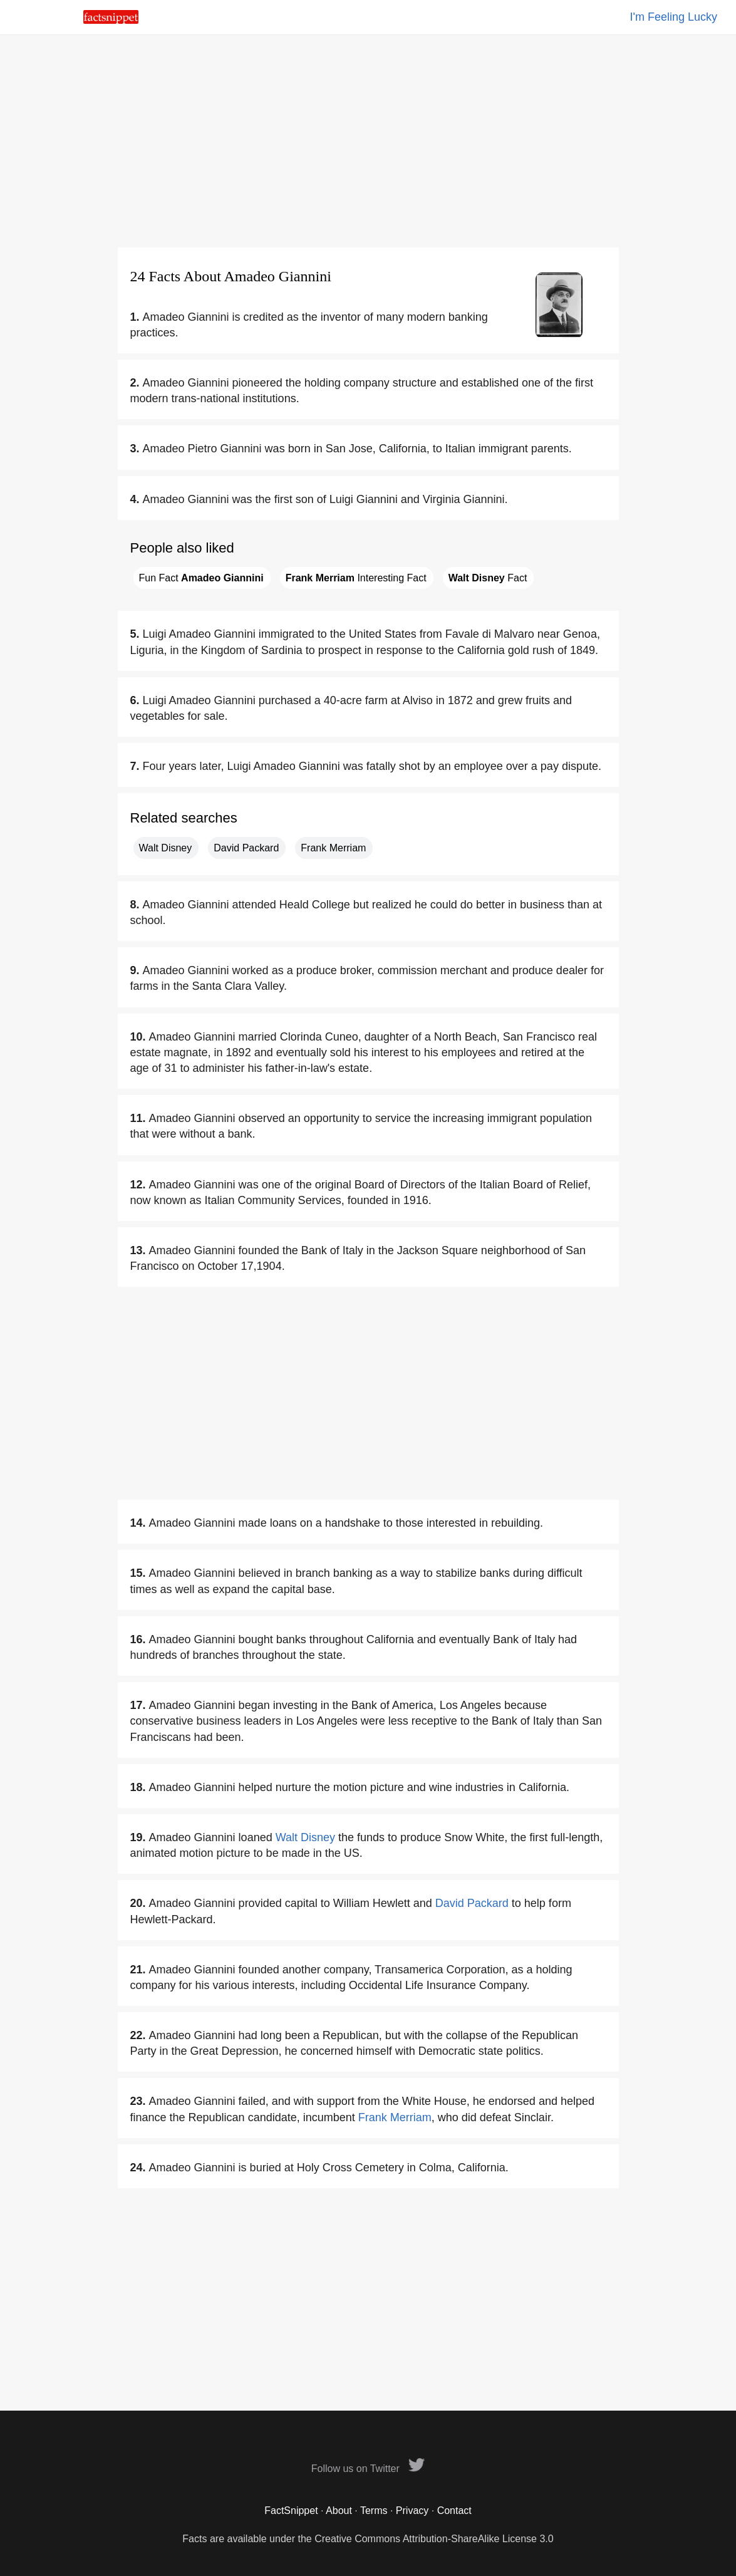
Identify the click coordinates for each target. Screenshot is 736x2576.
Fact (487, 578)
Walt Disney (165, 848)
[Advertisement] (368, 141)
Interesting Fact (356, 578)
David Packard (246, 848)
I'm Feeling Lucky (674, 17)
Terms (374, 2510)
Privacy (412, 2510)
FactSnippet (291, 2510)
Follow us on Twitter (368, 2468)
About (339, 2510)
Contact (454, 2510)
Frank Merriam (333, 848)
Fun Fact (201, 578)
